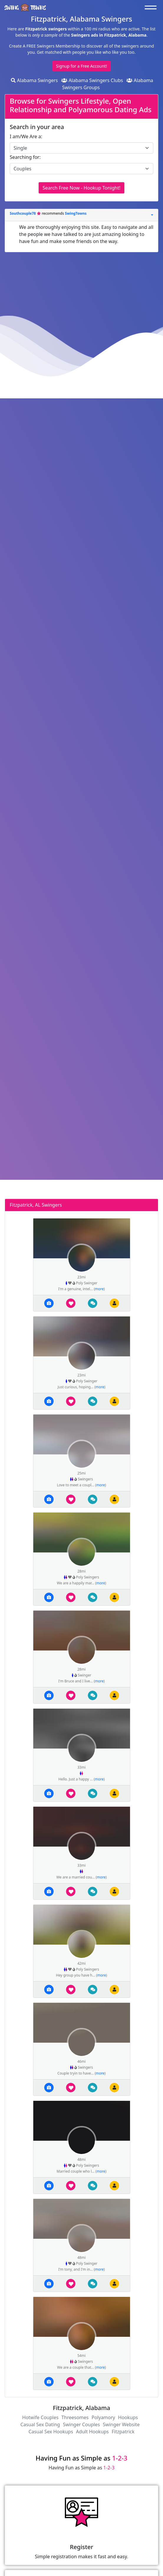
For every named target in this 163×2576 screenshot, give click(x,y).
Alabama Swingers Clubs (92, 80)
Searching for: (25, 157)
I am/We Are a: (26, 136)
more (99, 1288)
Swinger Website (121, 2424)
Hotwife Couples (40, 2417)
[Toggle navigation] (152, 7)
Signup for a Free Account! (81, 66)
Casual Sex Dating (40, 2424)
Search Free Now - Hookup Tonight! (81, 188)
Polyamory (103, 2417)
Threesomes (74, 2417)
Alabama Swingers (34, 80)
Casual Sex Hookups (51, 2431)
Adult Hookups (92, 2431)
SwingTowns (75, 213)
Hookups (128, 2417)
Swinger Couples (81, 2424)
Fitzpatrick (123, 2431)
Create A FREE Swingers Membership (45, 46)
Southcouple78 (23, 213)
